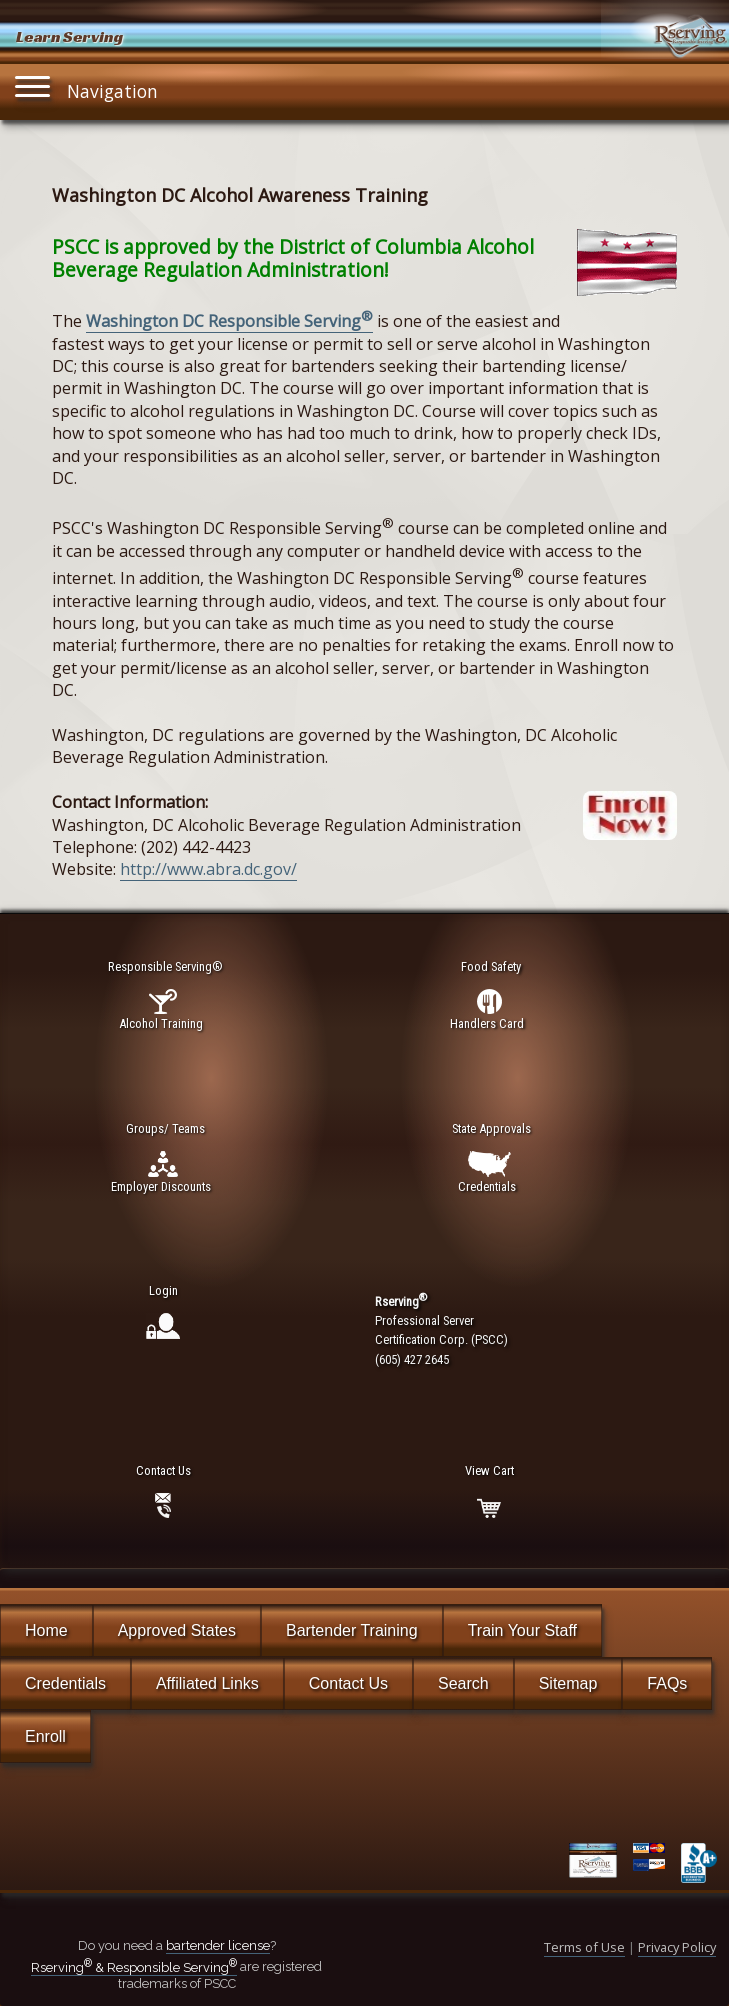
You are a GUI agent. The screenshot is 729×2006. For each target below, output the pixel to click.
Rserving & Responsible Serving (134, 1967)
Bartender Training (352, 1630)
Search (463, 1683)
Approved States (177, 1630)
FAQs (667, 1683)
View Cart (489, 1470)
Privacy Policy (677, 1947)
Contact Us (348, 1683)
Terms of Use (584, 1947)
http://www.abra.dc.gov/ (208, 869)
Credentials (65, 1683)
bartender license (218, 1945)
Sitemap (568, 1683)
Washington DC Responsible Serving (229, 321)
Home (46, 1630)
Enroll (45, 1736)
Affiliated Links (207, 1683)
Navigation (87, 86)
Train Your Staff (522, 1630)
